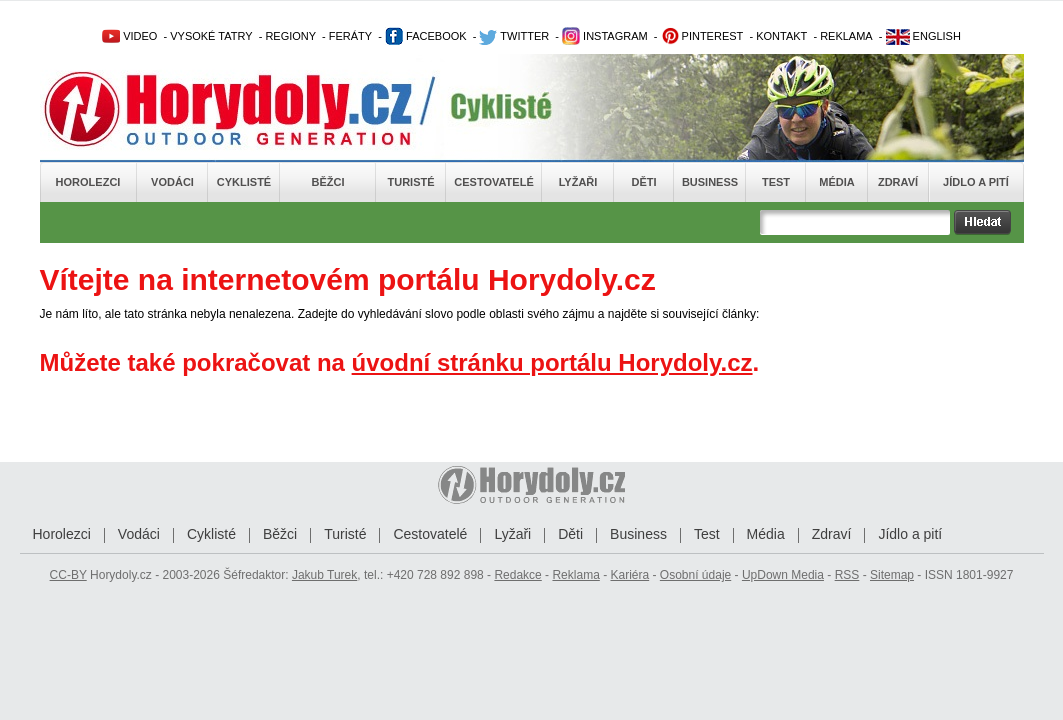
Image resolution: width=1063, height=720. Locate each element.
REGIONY (290, 36)
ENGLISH (923, 36)
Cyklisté (244, 182)
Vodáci (172, 182)
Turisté (410, 182)
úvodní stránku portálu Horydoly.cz (552, 362)
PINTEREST (702, 36)
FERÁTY (350, 36)
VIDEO (129, 36)
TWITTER (514, 36)
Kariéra (629, 575)
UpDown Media (783, 575)
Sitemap (892, 575)
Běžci (328, 182)
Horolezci (88, 182)
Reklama (575, 575)
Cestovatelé (493, 182)
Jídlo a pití (976, 182)
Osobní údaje (695, 575)
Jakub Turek (324, 575)
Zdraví (898, 182)
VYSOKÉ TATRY (211, 36)
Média (836, 182)
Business (710, 182)
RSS (847, 575)
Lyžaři (578, 182)
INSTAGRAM (605, 36)
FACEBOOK (426, 36)
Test (776, 182)
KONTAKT (781, 36)
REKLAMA (846, 36)
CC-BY (68, 575)
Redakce (517, 575)
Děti (643, 182)
